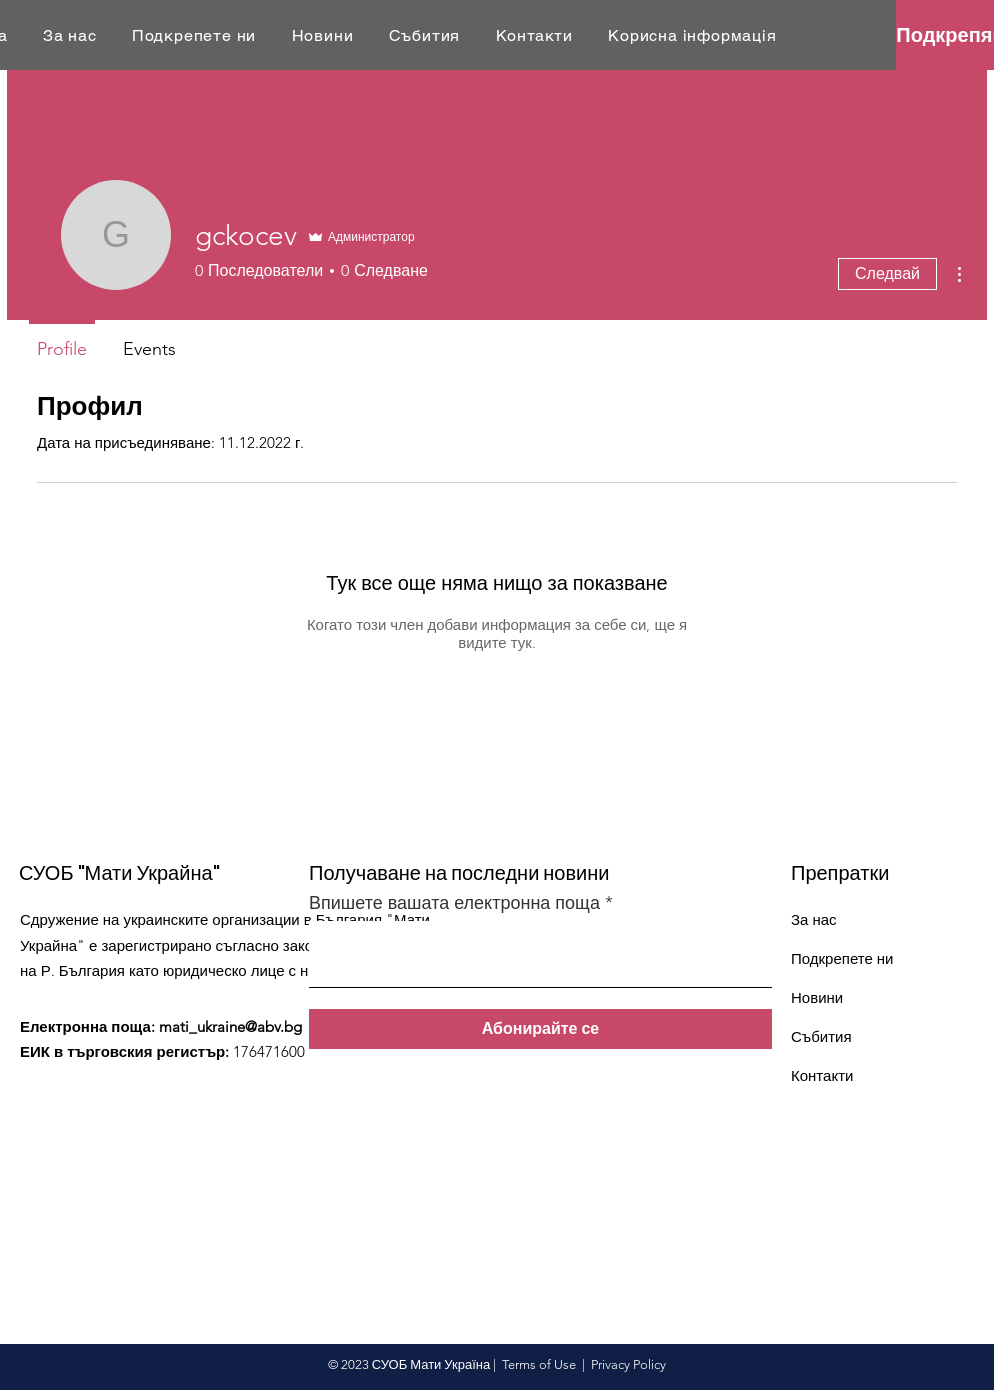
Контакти (822, 1075)
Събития (821, 1036)
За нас (814, 919)
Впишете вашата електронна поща (454, 903)
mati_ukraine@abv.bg (230, 1026)
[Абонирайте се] (540, 1029)
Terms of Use (539, 1364)
